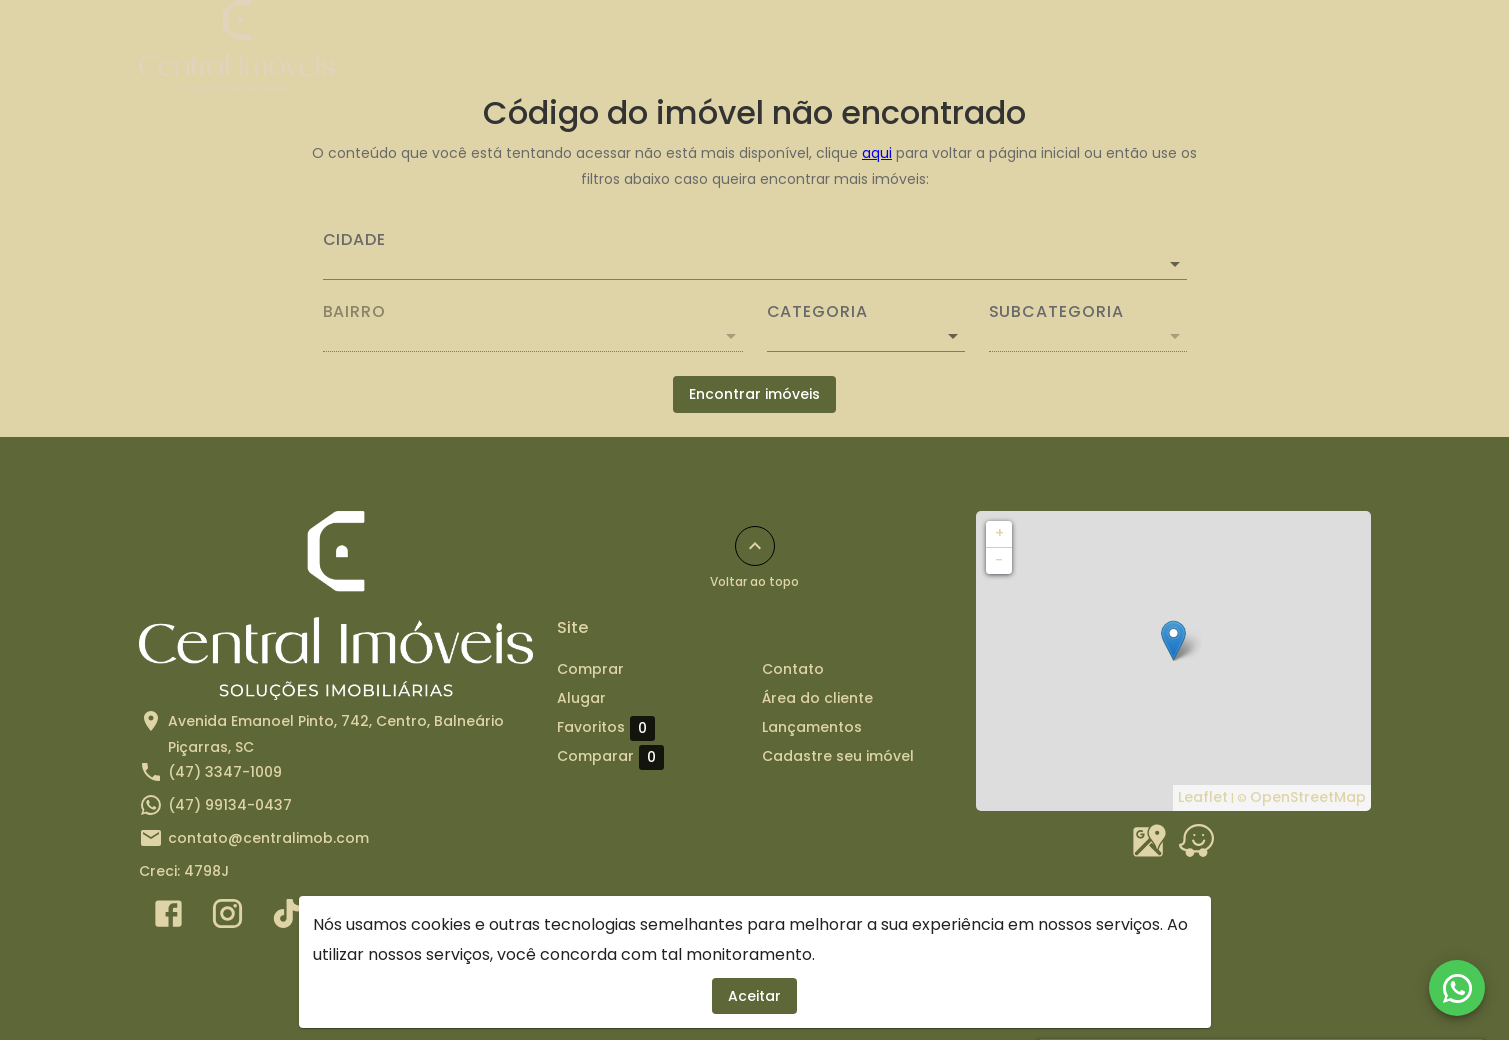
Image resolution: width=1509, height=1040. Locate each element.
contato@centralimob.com (268, 838)
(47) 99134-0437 (230, 805)
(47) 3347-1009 (225, 772)
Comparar (610, 757)
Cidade (355, 240)
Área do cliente (963, 47)
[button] (866, 336)
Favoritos (606, 728)
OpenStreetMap (1308, 797)
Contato (837, 47)
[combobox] (755, 256)
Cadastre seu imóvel (1275, 47)
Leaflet (1203, 797)
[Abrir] (1175, 264)
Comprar (643, 47)
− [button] (999, 560)
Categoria (817, 312)
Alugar (741, 47)
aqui (877, 153)
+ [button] (999, 533)
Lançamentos (1109, 47)
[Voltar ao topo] (755, 546)
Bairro (355, 312)
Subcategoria (1056, 312)
